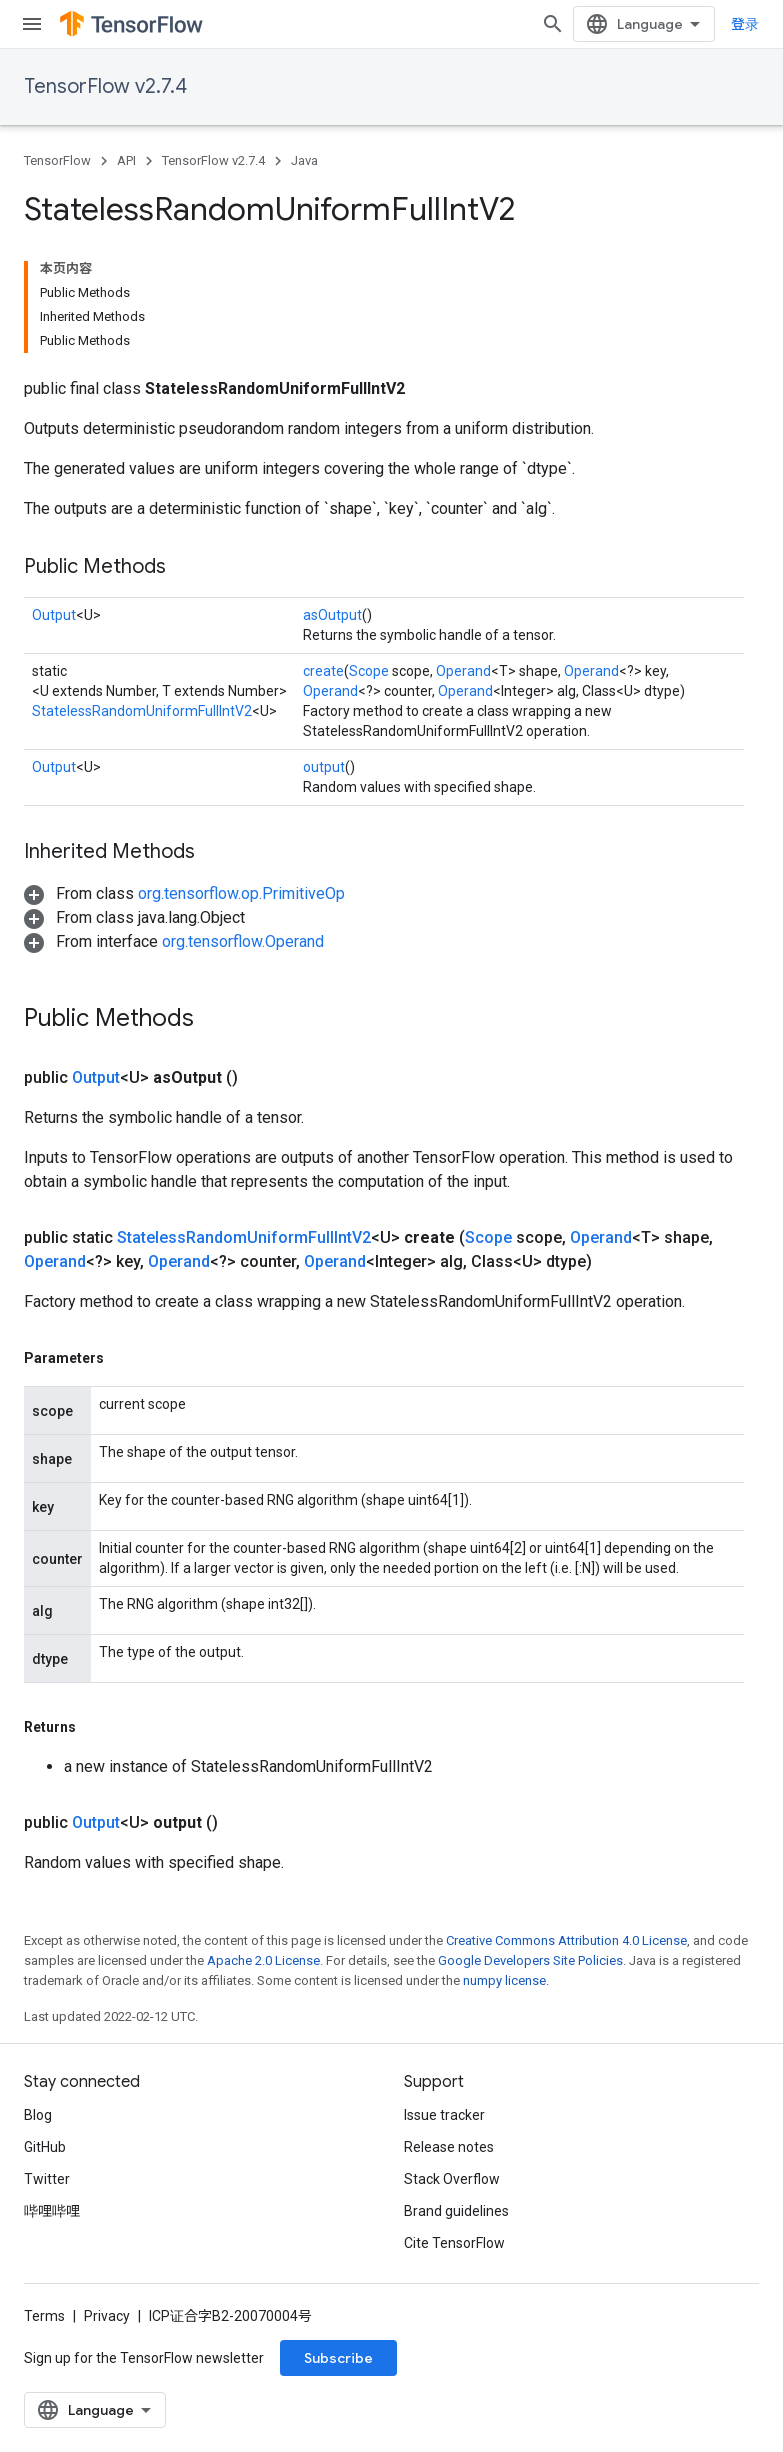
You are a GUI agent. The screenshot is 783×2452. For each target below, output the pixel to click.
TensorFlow (57, 160)
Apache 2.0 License (263, 1960)
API (126, 160)
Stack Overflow (452, 2179)
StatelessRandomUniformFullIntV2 (142, 711)
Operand (463, 671)
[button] (184, 893)
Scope (369, 671)
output (324, 767)
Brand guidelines (456, 2211)
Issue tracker (444, 2115)
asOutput (332, 615)
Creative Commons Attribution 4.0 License (566, 1940)
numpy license (504, 1980)
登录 (745, 24)
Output (54, 615)
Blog (38, 2115)
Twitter (47, 2179)
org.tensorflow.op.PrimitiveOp (241, 893)
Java (304, 160)
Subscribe (338, 2358)
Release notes (449, 2147)
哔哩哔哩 (52, 2211)
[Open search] (553, 24)
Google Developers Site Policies (530, 1960)
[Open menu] (32, 24)
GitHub (45, 2147)
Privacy (107, 2316)
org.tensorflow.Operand (243, 941)
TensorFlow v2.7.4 (105, 86)
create (323, 671)
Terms (44, 2316)
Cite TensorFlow (454, 2243)
